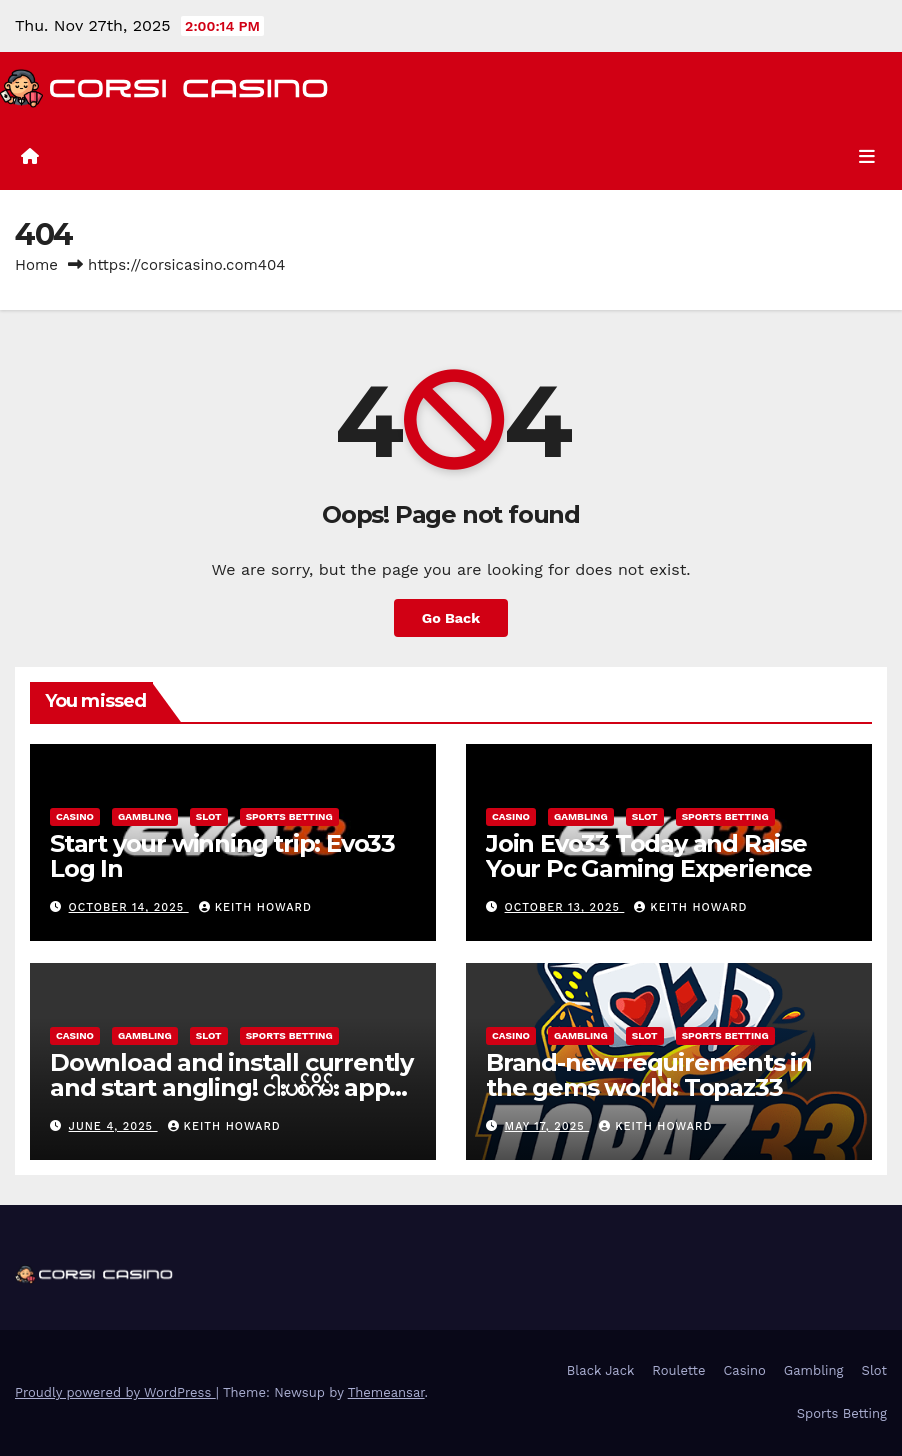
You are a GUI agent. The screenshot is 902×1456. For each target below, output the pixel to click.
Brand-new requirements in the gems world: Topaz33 (649, 1075)
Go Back (451, 618)
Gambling (145, 816)
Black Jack (600, 1370)
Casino (75, 816)
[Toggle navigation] (867, 157)
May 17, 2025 (547, 1126)
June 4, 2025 (113, 1126)
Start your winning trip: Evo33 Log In (222, 856)
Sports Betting (289, 816)
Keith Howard (255, 907)
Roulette (678, 1370)
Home (36, 265)
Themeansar (386, 1392)
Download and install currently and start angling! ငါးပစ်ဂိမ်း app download (231, 1087)
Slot (209, 816)
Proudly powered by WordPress (115, 1392)
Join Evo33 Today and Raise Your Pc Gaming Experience (649, 856)
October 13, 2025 (565, 907)
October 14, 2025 (129, 907)
